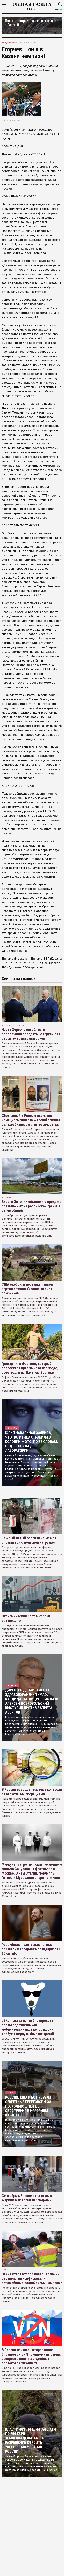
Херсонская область (13, 1025)
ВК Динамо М (9, 42)
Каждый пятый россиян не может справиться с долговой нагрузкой (29, 1540)
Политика (12, 1428)
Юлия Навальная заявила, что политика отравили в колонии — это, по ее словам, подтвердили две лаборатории (31, 1442)
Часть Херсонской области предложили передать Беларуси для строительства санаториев (31, 1034)
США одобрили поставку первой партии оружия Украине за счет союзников (27, 1288)
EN (60, 9)
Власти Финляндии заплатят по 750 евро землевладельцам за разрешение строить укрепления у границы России (31, 2440)
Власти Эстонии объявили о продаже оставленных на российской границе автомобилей (31, 1206)
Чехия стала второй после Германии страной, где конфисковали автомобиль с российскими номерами (32, 2278)
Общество (12, 1685)
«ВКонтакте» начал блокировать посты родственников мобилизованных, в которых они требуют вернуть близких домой (28, 2027)
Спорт (32, 9)
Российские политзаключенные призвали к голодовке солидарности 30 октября (31, 1949)
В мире (10, 2092)
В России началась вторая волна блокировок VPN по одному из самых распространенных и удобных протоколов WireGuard (31, 2356)
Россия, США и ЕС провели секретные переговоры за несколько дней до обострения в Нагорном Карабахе (28, 2106)
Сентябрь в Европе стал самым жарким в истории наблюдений (27, 2198)
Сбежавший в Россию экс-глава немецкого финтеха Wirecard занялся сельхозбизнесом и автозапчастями (31, 1120)
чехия (5, 2269)
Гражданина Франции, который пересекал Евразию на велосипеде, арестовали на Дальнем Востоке (30, 1368)
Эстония (6, 1197)
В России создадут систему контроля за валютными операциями (32, 1791)
